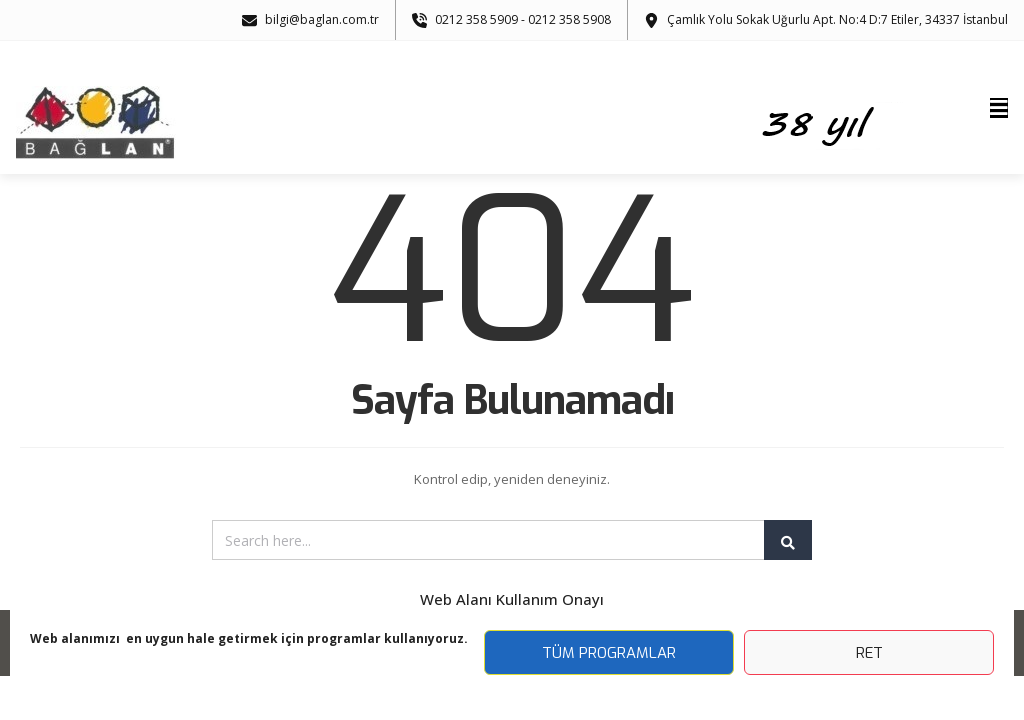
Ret (869, 653)
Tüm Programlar (609, 653)
